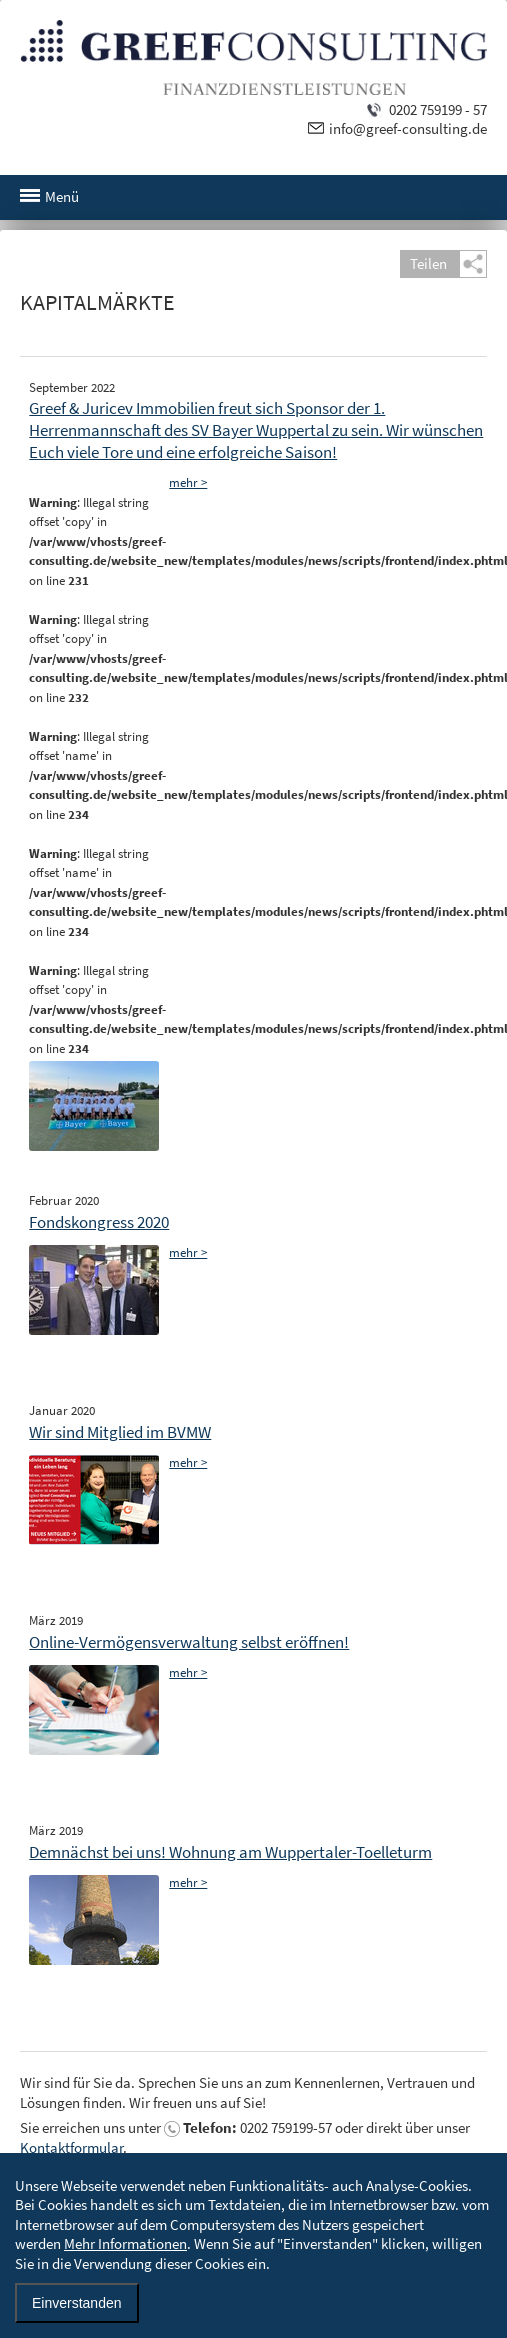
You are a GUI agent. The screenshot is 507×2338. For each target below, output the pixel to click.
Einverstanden (77, 2303)
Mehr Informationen (125, 2243)
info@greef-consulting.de (408, 128)
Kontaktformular (71, 2147)
